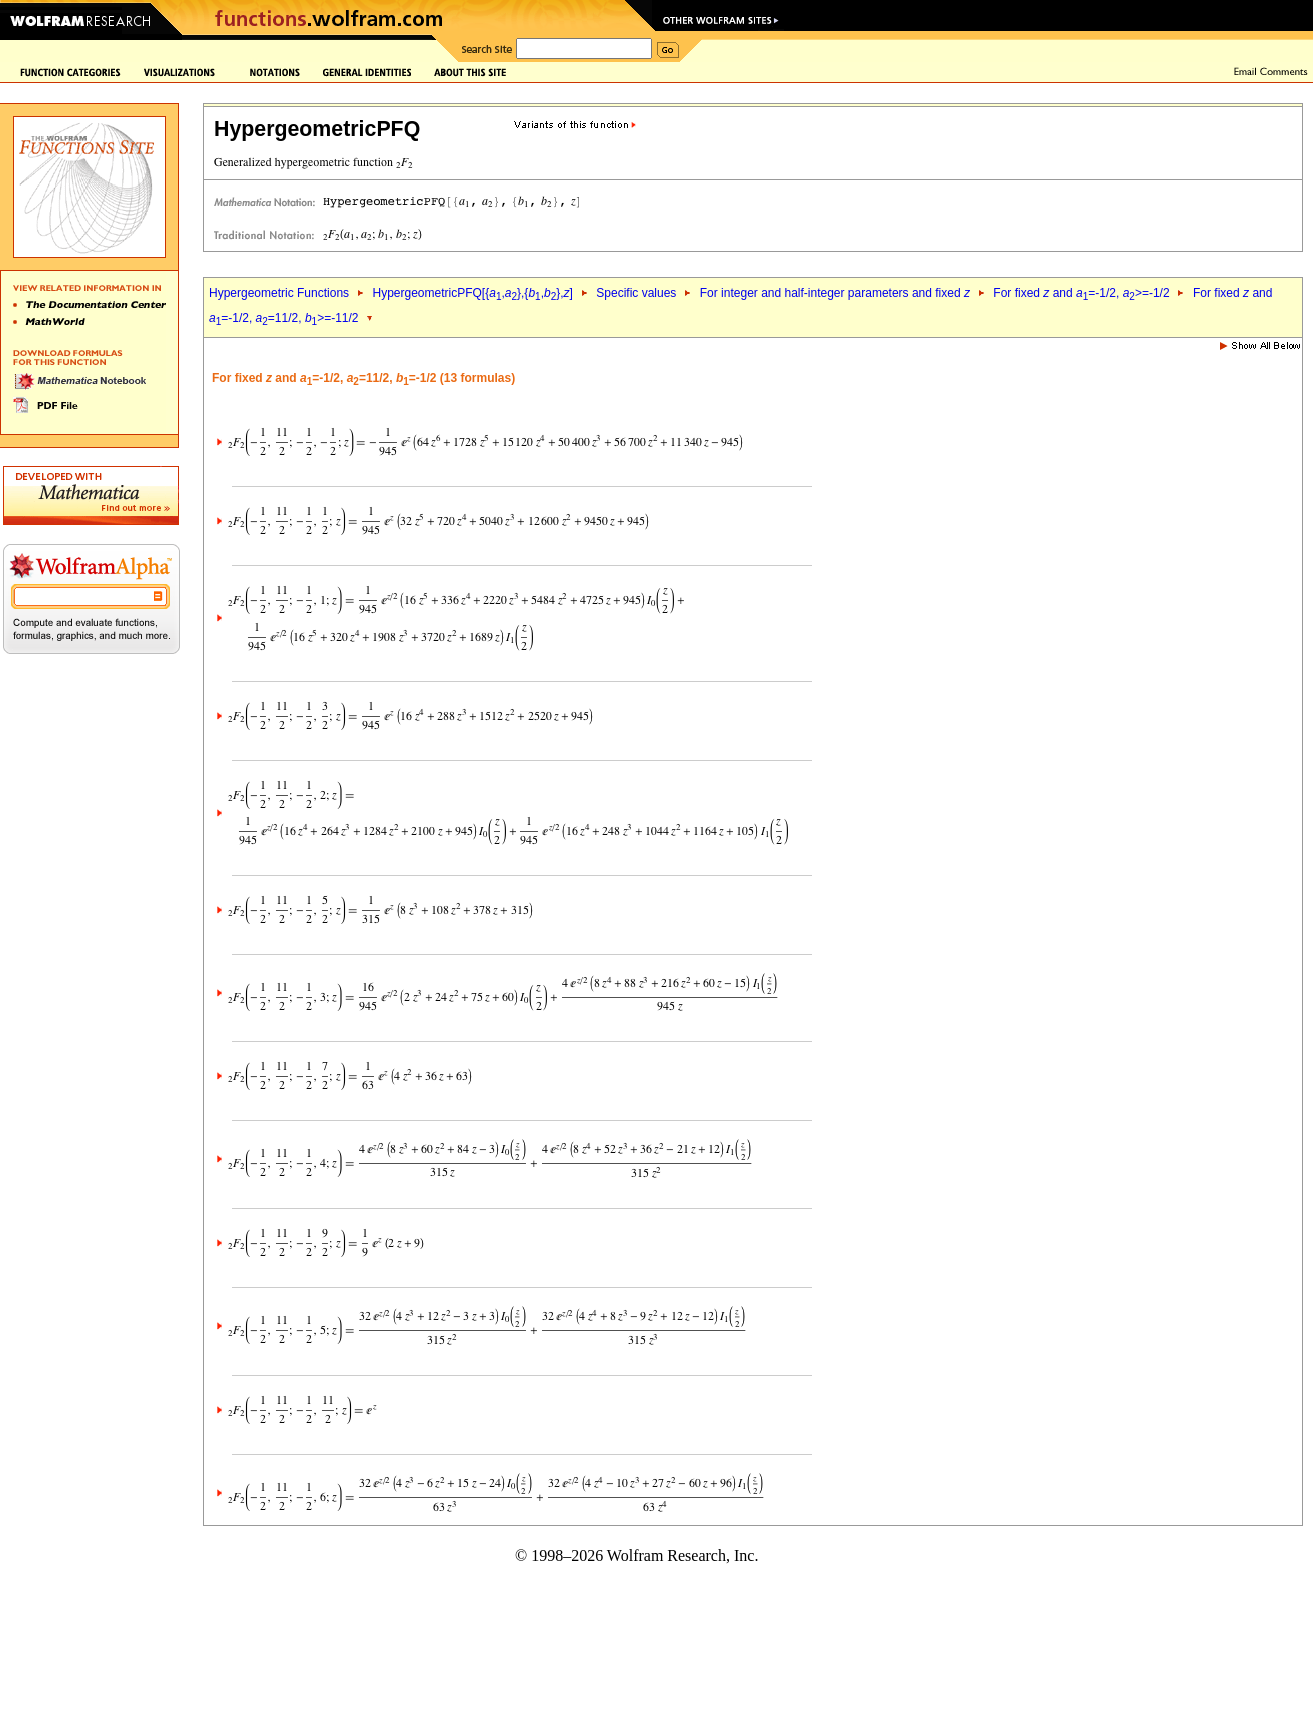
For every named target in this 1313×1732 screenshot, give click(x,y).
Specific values (636, 293)
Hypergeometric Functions (279, 293)
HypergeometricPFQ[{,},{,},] (472, 293)
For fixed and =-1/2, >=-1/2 (1081, 293)
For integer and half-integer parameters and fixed (835, 293)
